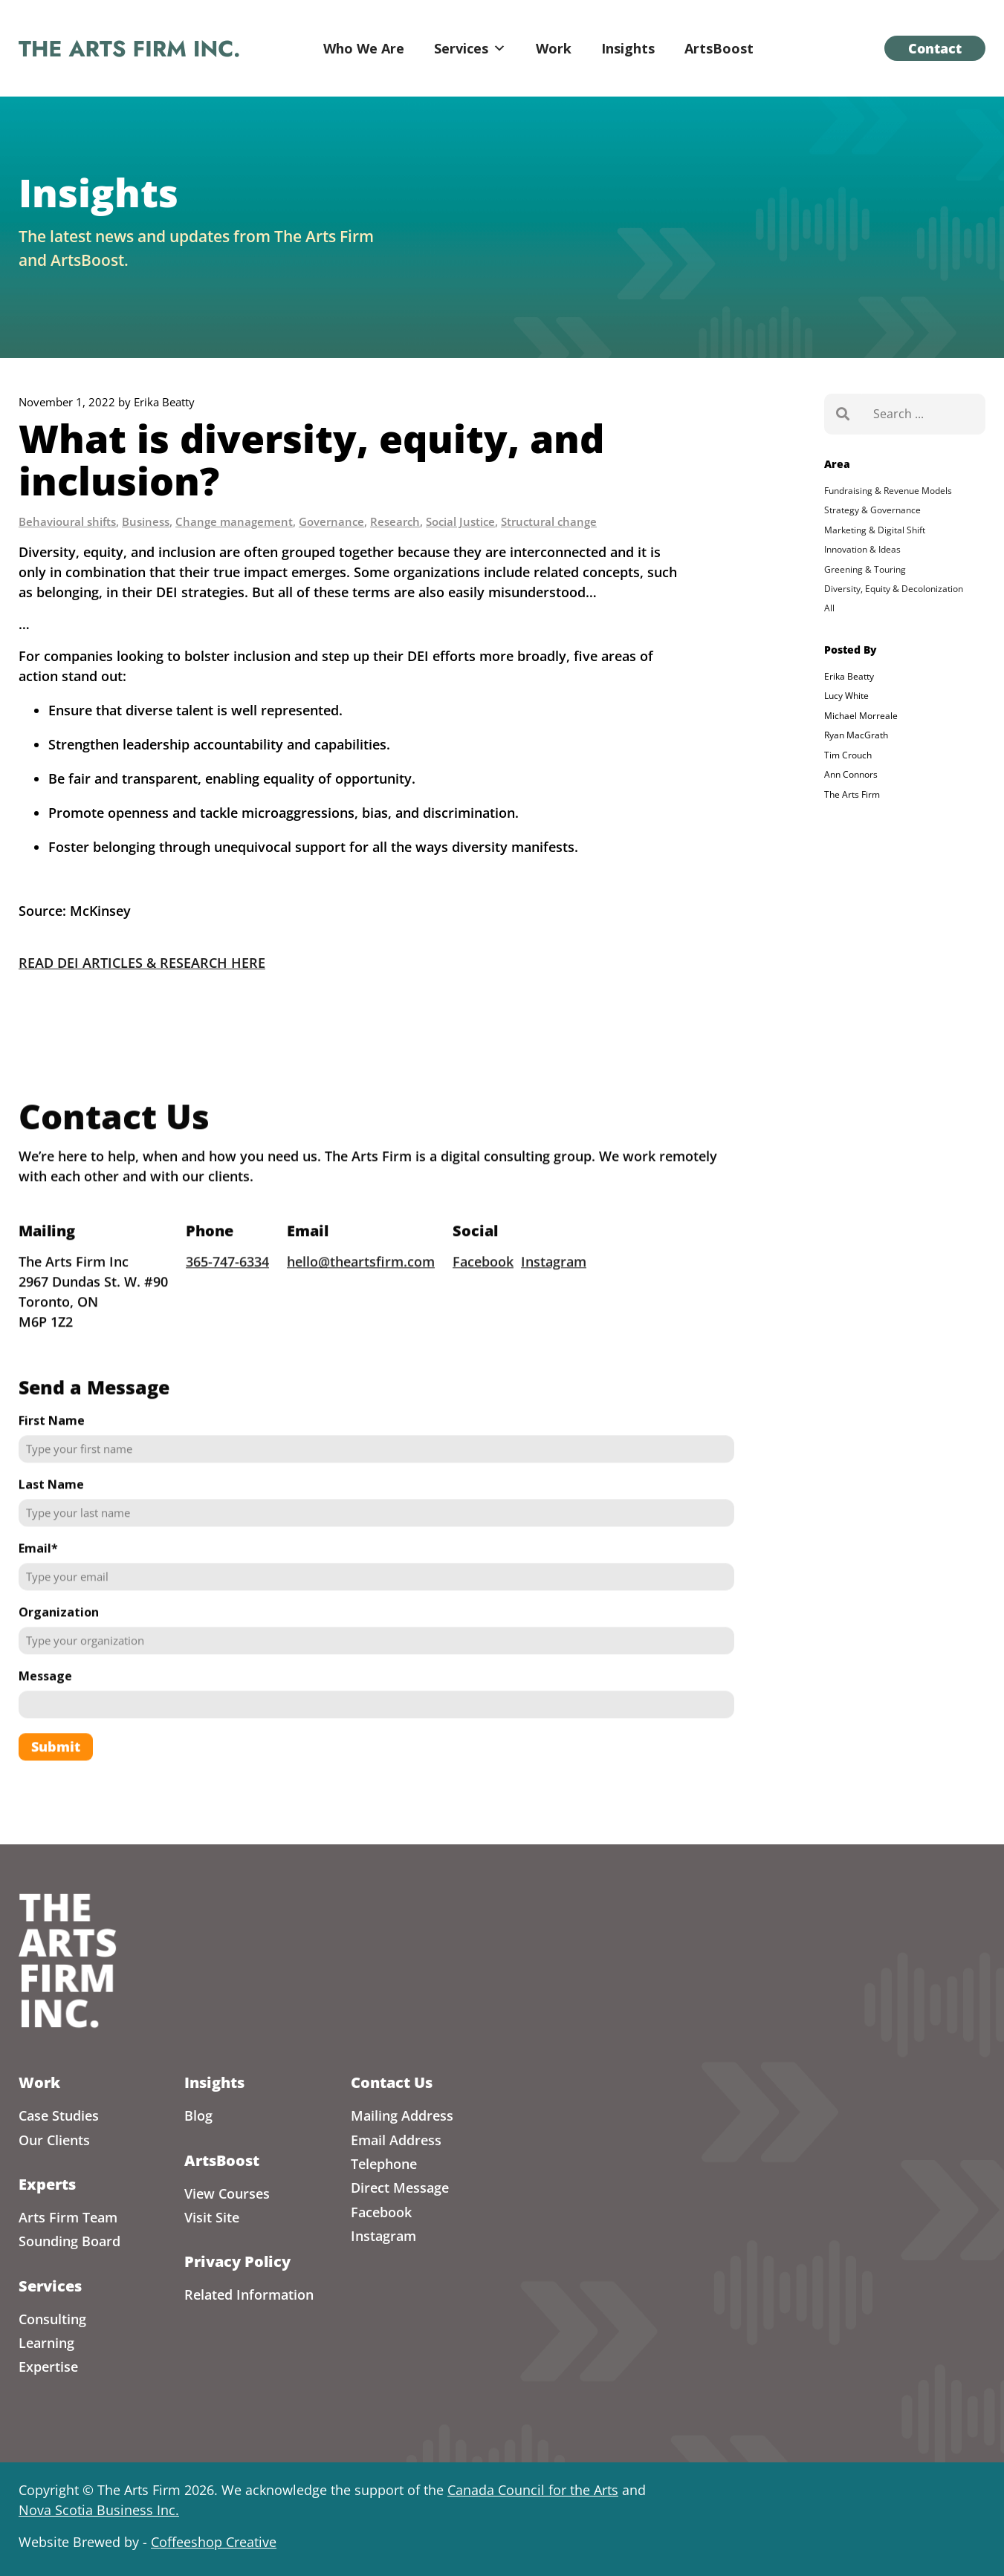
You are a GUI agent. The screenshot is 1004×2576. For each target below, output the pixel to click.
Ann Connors (851, 774)
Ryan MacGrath (856, 735)
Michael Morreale (861, 715)
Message (45, 1701)
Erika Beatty (849, 676)
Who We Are (363, 48)
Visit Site (211, 2217)
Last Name (51, 1509)
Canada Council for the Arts (532, 2490)
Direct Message (400, 2187)
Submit (55, 1771)
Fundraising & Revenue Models (888, 490)
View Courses (227, 2193)
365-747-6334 (227, 1286)
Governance (331, 521)
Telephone (384, 2164)
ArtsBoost (719, 48)
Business (145, 521)
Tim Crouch (848, 755)
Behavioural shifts (67, 521)
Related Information (249, 2294)
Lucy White (846, 695)
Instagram (553, 1286)
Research (395, 521)
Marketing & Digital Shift (874, 530)
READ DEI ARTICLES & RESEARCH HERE (142, 963)
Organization (59, 1637)
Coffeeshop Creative (213, 2542)
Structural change (549, 521)
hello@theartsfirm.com (361, 1286)
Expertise (48, 2366)
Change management (234, 521)
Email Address (396, 2140)
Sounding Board (69, 2241)
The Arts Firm (852, 794)
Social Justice (460, 521)
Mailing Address (402, 2115)
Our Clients (54, 2140)
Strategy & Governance (872, 510)
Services (470, 48)
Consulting (52, 2319)
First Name (52, 1445)
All (829, 608)
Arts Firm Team (68, 2217)
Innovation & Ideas (862, 549)
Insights (628, 48)
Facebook (483, 1286)
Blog (198, 2115)
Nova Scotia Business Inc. (99, 2510)
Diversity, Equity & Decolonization (893, 588)
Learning (46, 2343)
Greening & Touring (865, 569)
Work (553, 48)
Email (38, 1573)
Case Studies (59, 2115)
